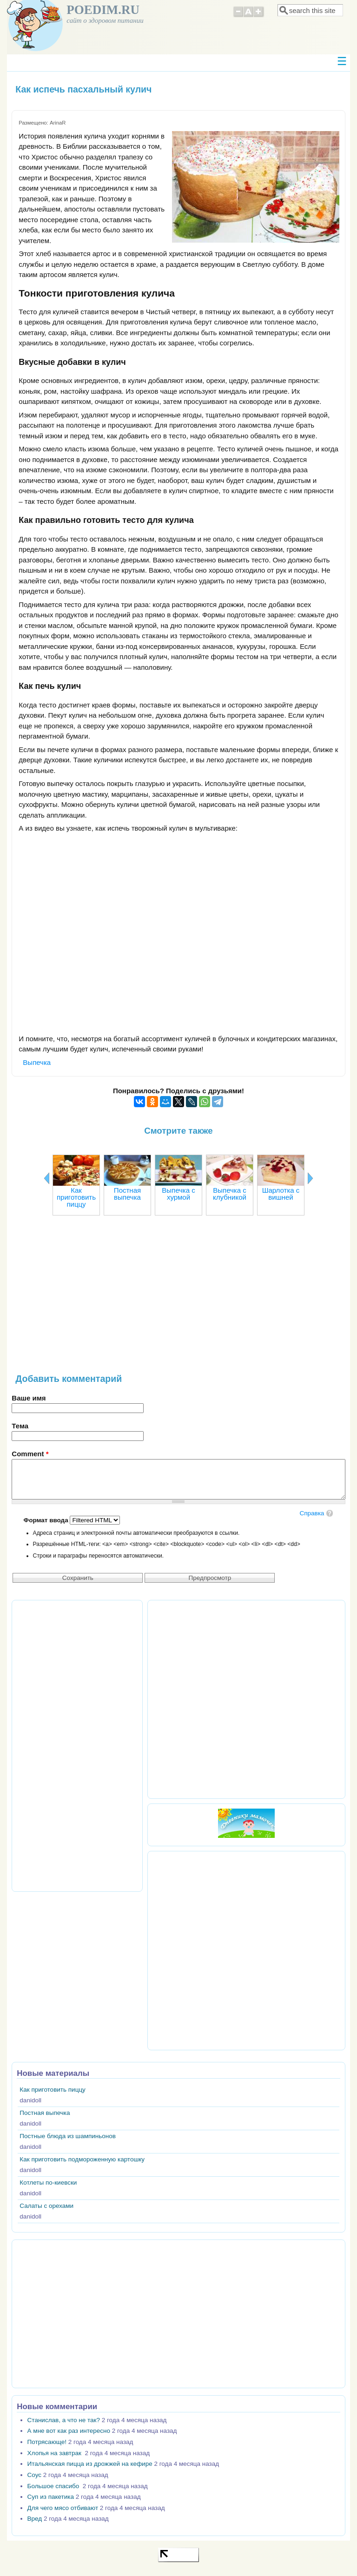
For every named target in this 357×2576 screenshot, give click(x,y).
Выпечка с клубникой (229, 1193)
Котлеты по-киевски (48, 2182)
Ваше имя (29, 1398)
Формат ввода (47, 1520)
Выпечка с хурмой (178, 1193)
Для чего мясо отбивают (62, 2507)
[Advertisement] (178, 1299)
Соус (34, 2474)
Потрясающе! (46, 2441)
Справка (311, 1513)
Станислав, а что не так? (63, 2420)
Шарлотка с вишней (281, 1193)
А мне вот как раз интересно (68, 2430)
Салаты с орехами (46, 2205)
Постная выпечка (127, 1193)
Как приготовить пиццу (76, 1197)
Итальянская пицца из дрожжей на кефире (89, 2463)
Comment (30, 1454)
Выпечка (37, 1062)
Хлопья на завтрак (55, 2453)
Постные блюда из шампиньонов (68, 2136)
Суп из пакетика (50, 2496)
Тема (20, 1426)
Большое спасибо (54, 2486)
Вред (34, 2518)
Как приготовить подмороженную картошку (82, 2159)
